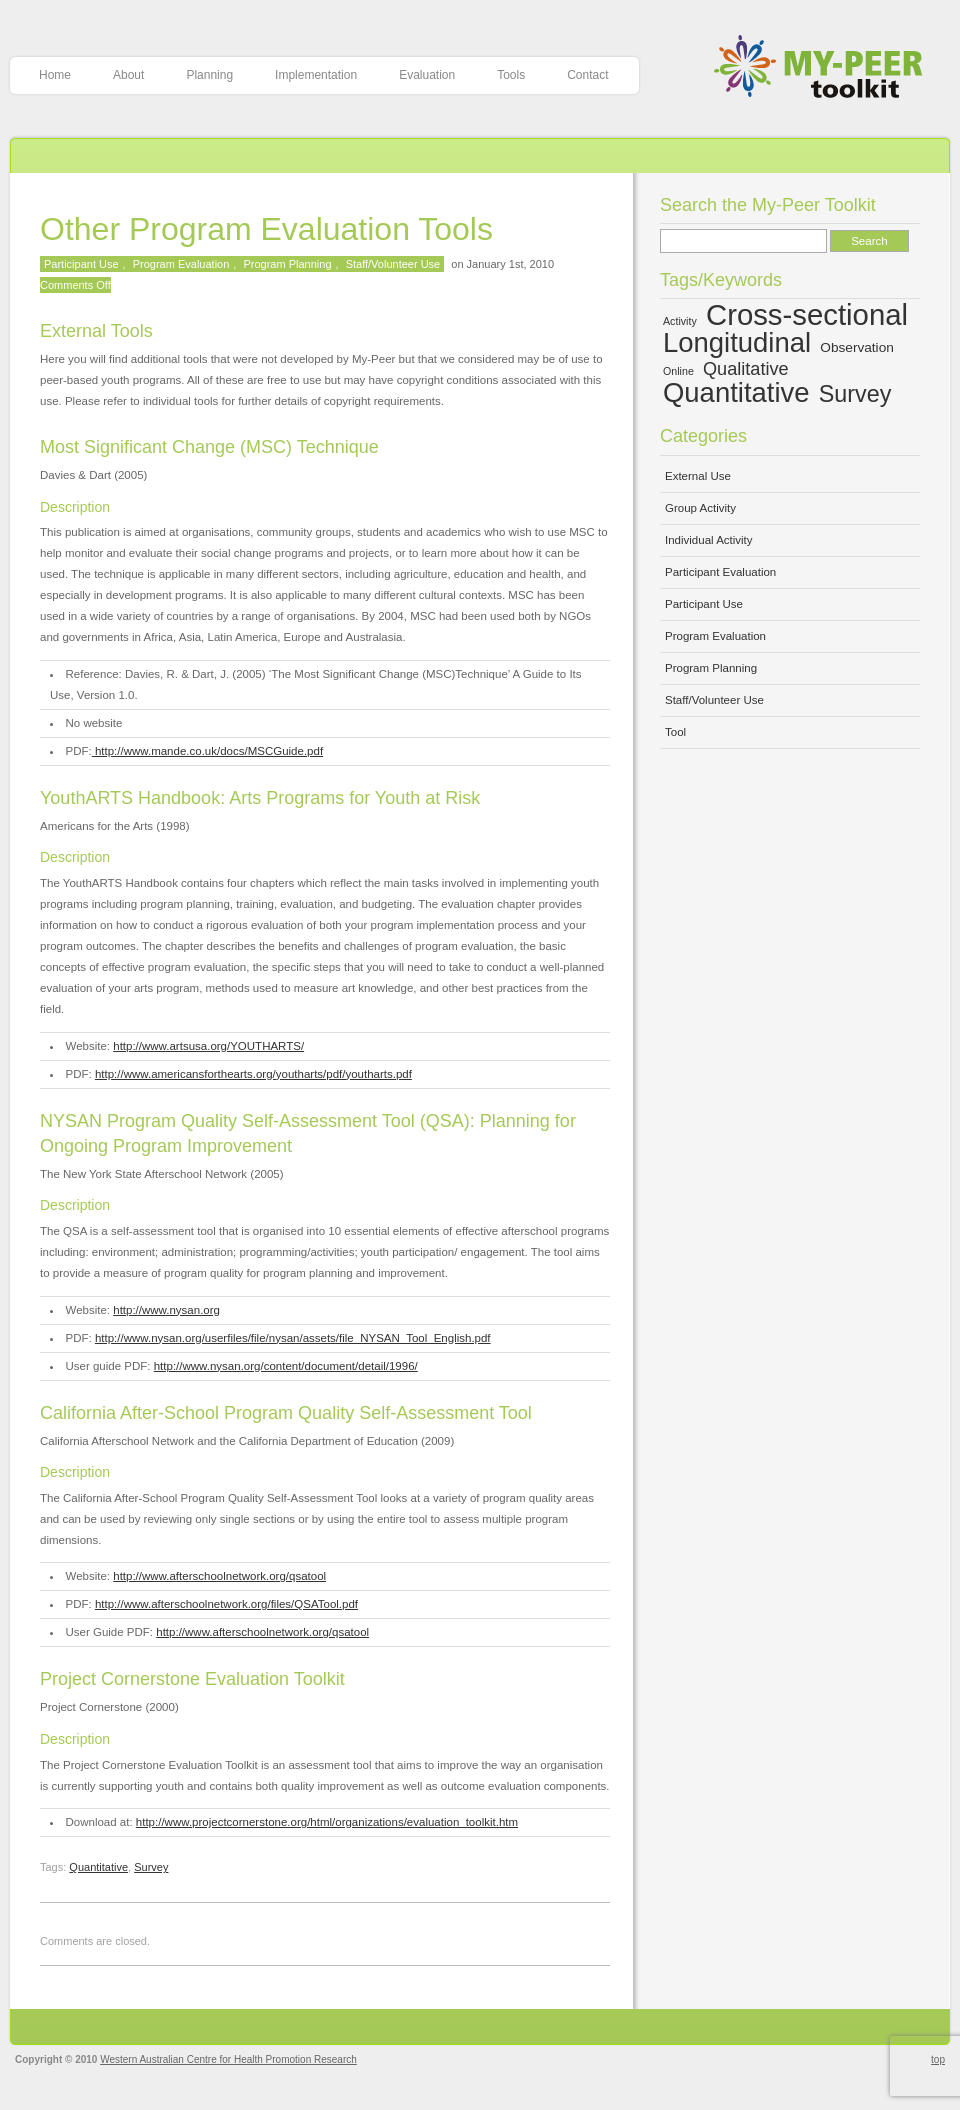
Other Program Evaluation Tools (266, 229)
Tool (675, 732)
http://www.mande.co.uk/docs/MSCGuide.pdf (207, 751)
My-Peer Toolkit (825, 68)
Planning (209, 75)
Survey (151, 1867)
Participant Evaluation (720, 572)
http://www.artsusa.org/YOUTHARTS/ (208, 1046)
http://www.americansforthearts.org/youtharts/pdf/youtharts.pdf (253, 1074)
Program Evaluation (181, 264)
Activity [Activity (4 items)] (680, 321)
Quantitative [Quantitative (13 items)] (736, 392)
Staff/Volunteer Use (393, 264)
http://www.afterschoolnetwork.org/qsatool (219, 1576)
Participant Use (81, 264)
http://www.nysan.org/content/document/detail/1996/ (286, 1366)
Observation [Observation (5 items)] (857, 347)
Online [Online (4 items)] (678, 371)
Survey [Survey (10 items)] (855, 394)
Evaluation (427, 75)
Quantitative (98, 1867)
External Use (698, 476)
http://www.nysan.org (166, 1310)
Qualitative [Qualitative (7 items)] (746, 369)
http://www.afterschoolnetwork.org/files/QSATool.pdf (226, 1604)
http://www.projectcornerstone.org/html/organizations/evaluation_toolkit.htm (327, 1822)
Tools (511, 75)
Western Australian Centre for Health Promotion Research (228, 2059)
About (128, 75)
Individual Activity (709, 540)
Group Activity (700, 508)
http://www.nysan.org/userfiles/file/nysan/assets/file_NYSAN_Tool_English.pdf (293, 1338)
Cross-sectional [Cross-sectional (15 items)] (807, 314)
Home (55, 75)
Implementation (316, 75)
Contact (587, 75)
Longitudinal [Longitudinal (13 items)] (737, 342)
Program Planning (287, 264)
